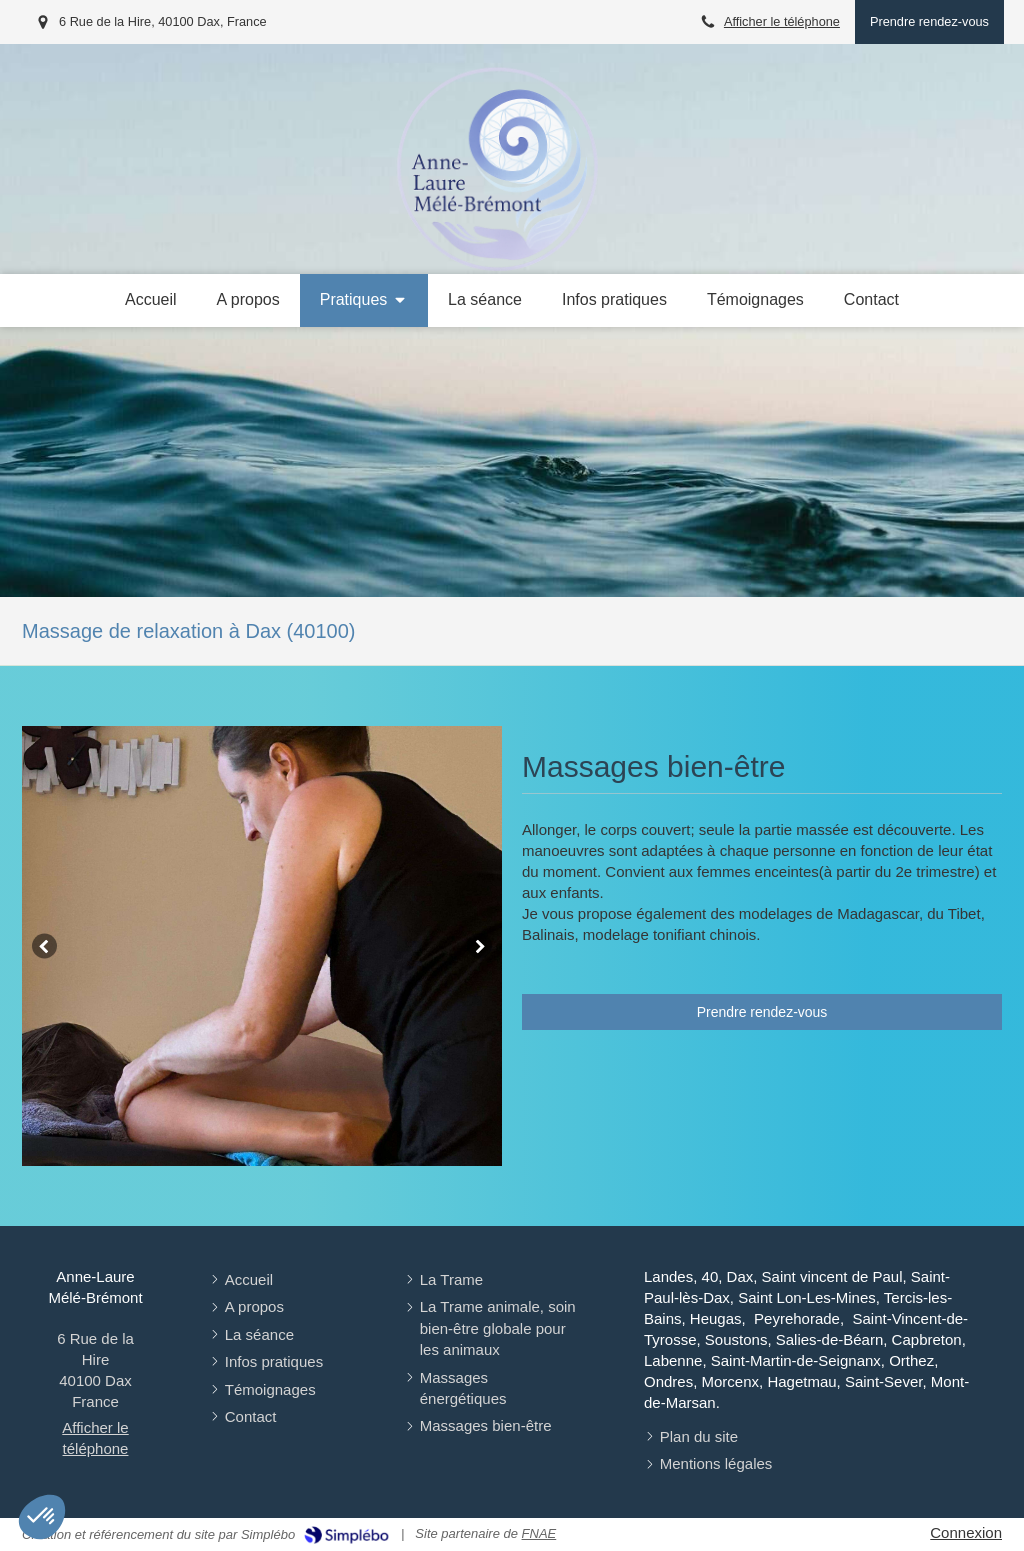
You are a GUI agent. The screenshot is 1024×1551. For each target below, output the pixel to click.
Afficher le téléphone (782, 21)
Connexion (966, 1532)
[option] (262, 946)
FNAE (539, 1533)
